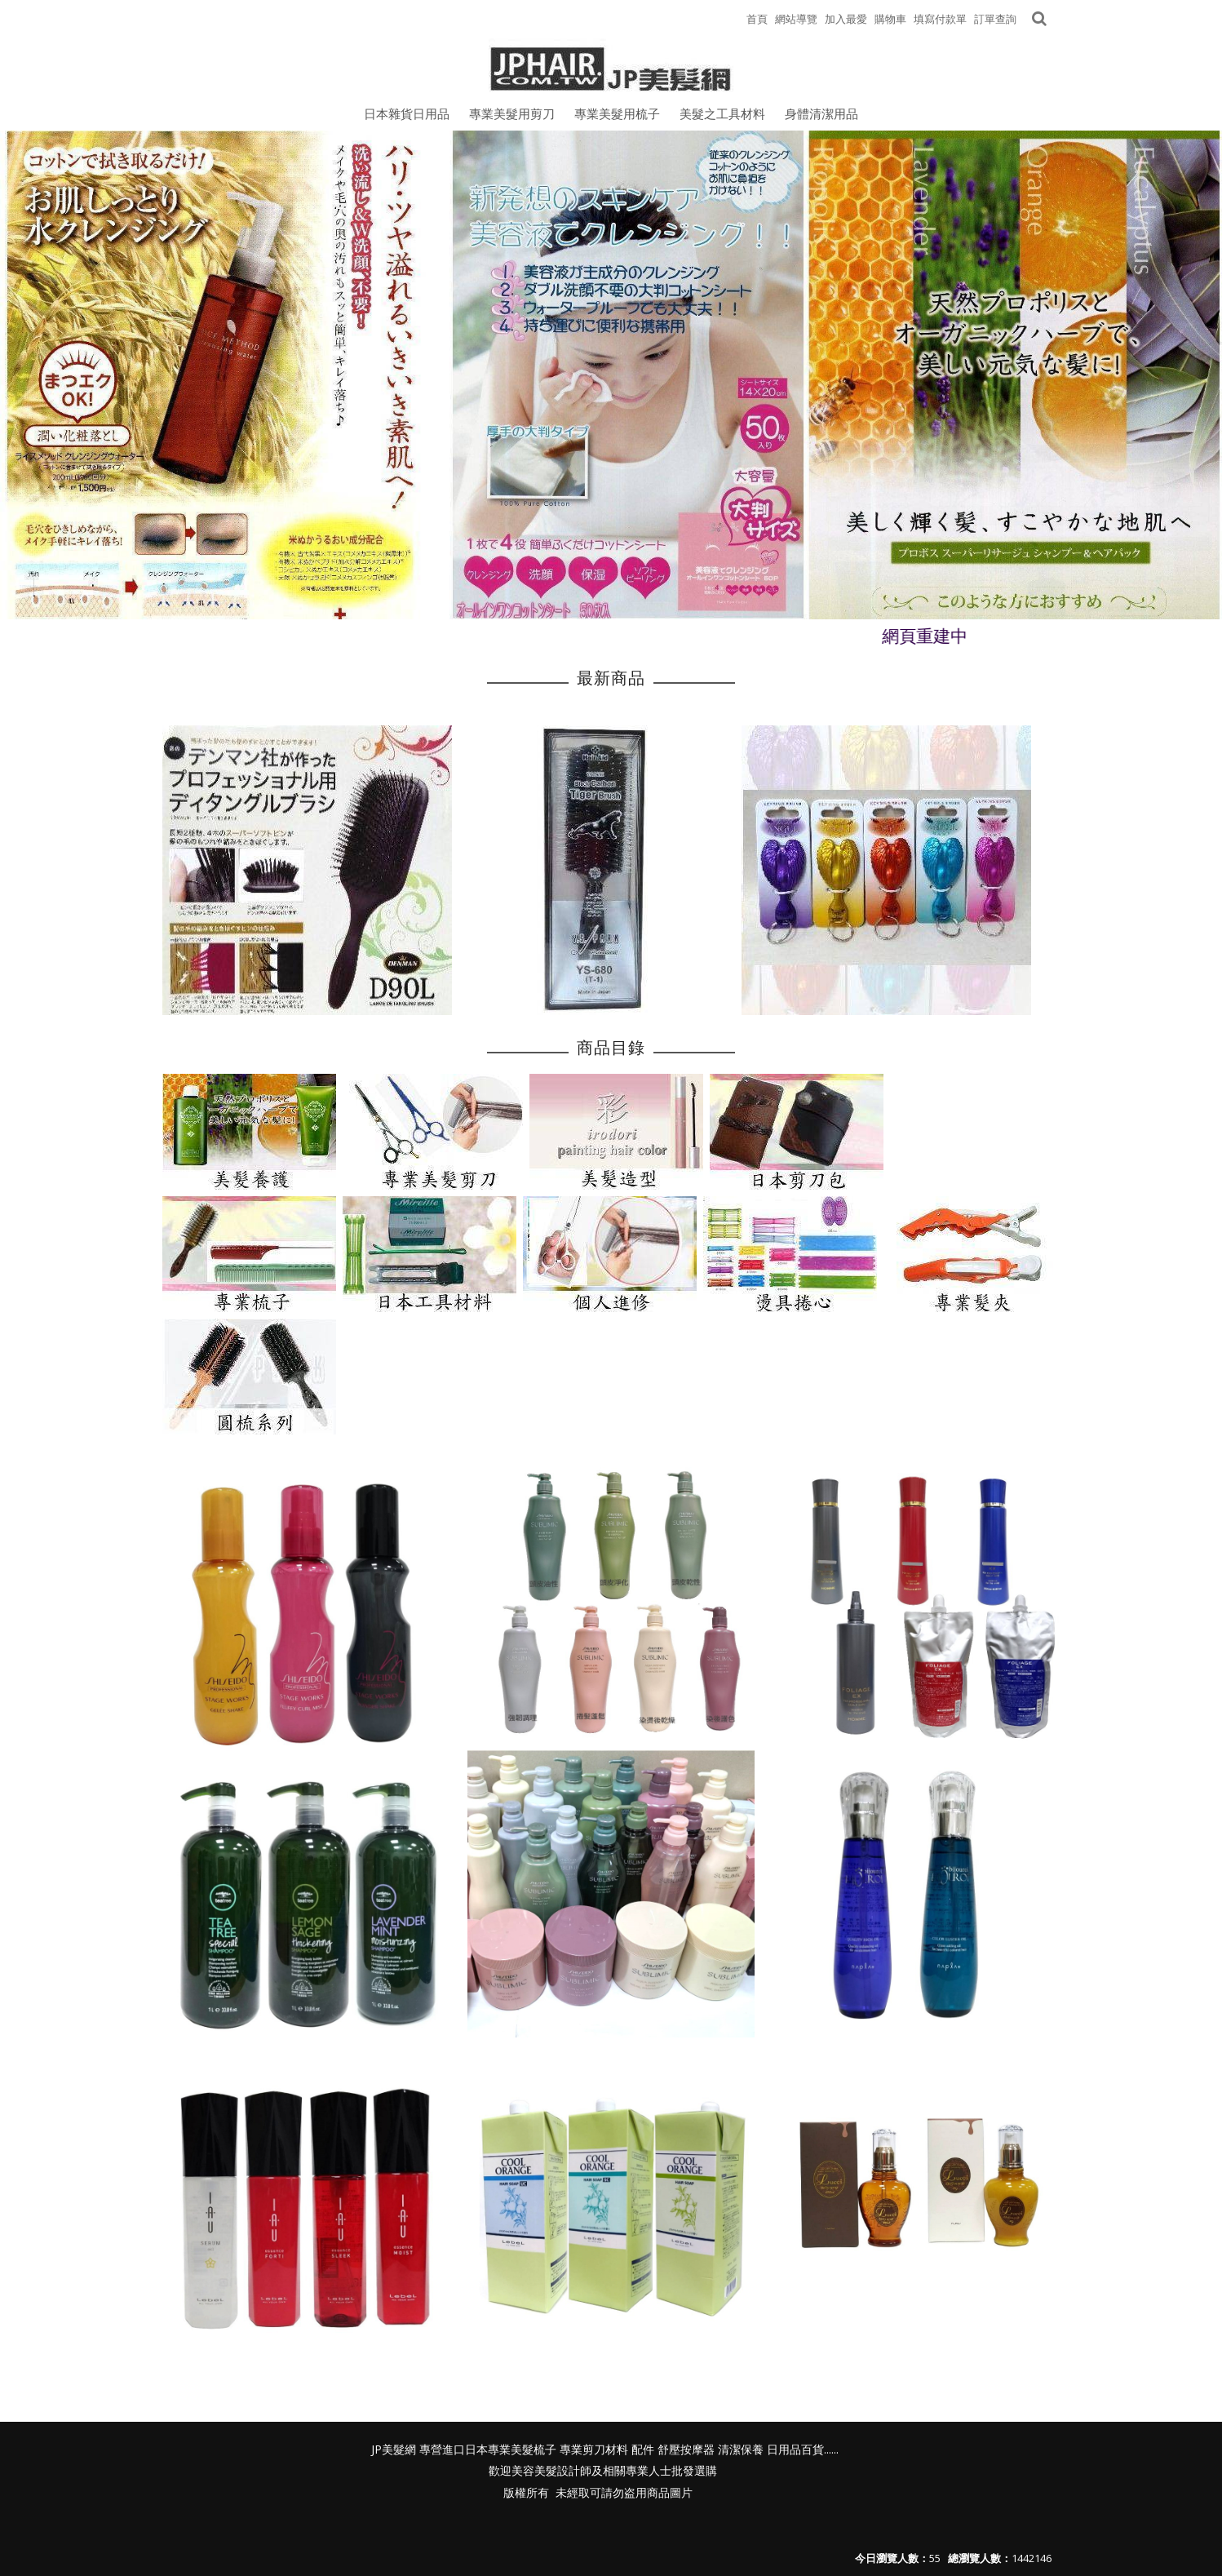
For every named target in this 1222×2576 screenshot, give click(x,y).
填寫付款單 (940, 18)
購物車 (890, 18)
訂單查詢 (995, 18)
